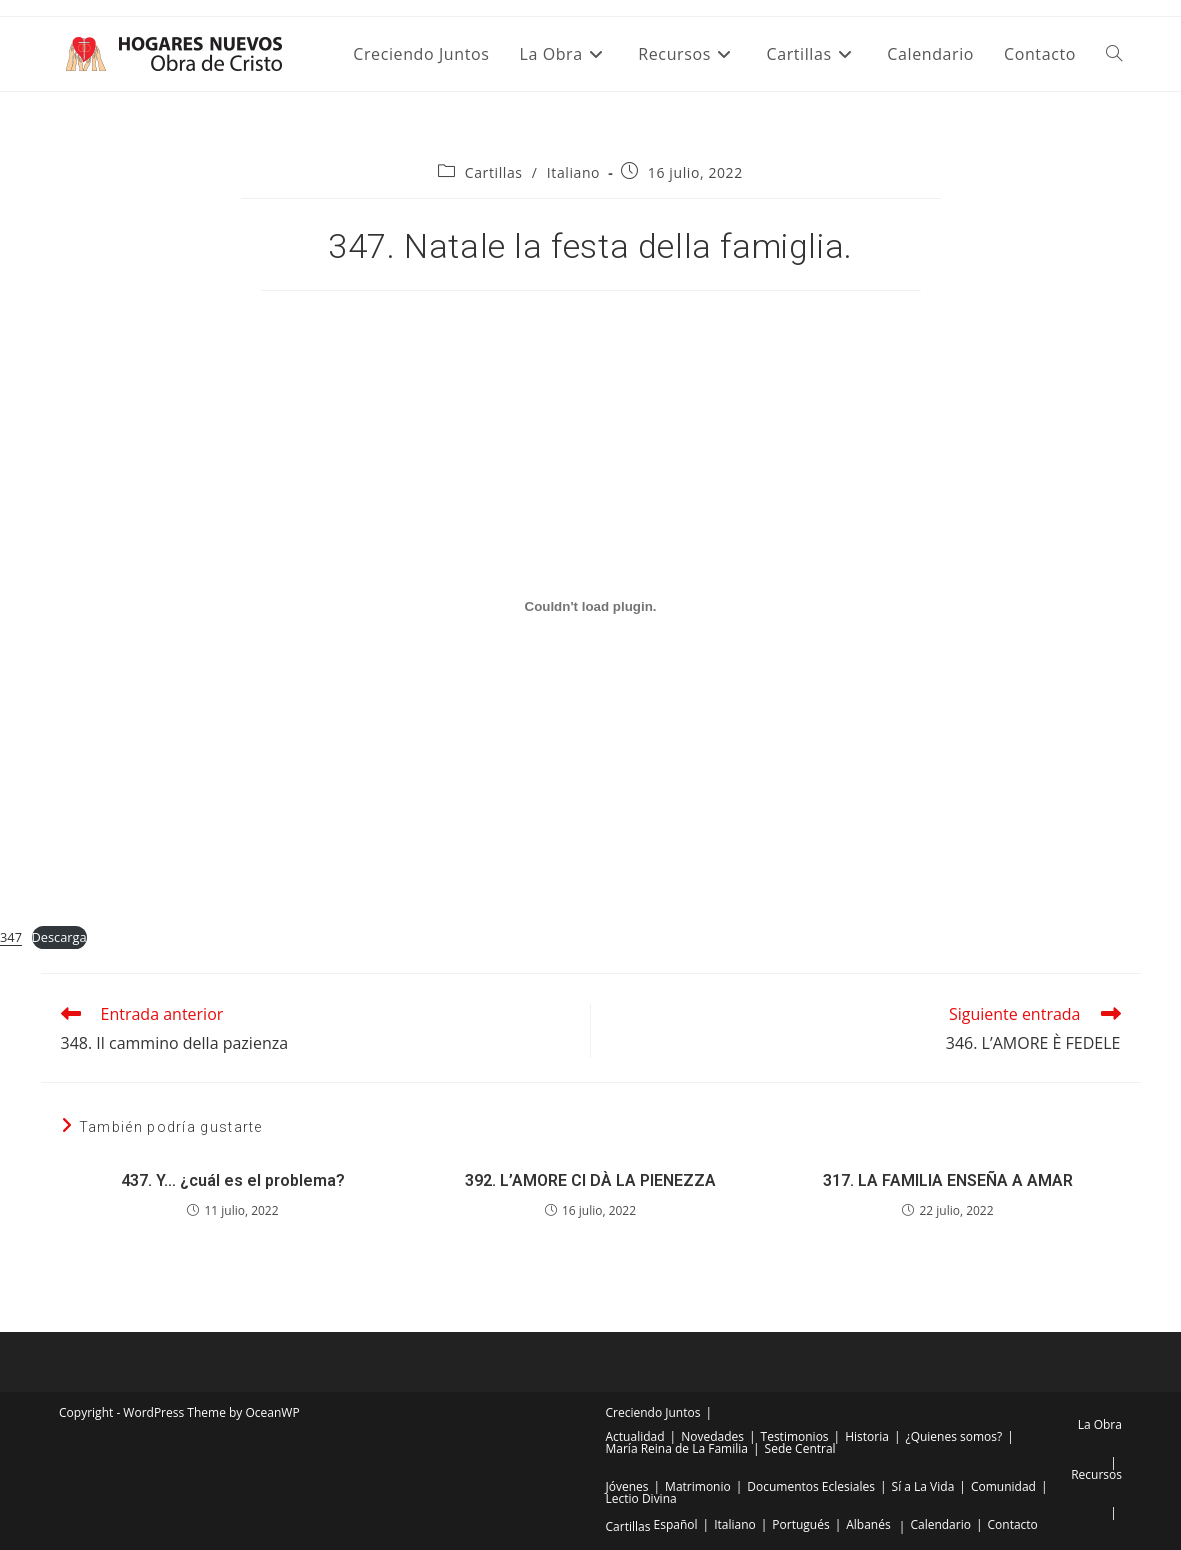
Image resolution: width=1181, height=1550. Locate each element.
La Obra (1100, 1424)
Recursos (1096, 1474)
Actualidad (635, 1436)
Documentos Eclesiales (811, 1486)
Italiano (573, 172)
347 (11, 937)
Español (676, 1524)
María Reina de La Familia (677, 1448)
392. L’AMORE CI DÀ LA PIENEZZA (590, 1180)
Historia (867, 1436)
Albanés (868, 1524)
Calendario (940, 1524)
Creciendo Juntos (653, 1412)
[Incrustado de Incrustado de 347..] (590, 606)
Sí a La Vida (923, 1486)
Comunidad (1003, 1486)
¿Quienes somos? (953, 1436)
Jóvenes (627, 1486)
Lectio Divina (641, 1498)
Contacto (1013, 1524)
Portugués (800, 1524)
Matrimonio (698, 1486)
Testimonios (795, 1436)
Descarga (59, 937)
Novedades (712, 1436)
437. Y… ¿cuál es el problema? (233, 1180)
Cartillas (494, 172)
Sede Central (800, 1448)
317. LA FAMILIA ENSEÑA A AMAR (948, 1180)
